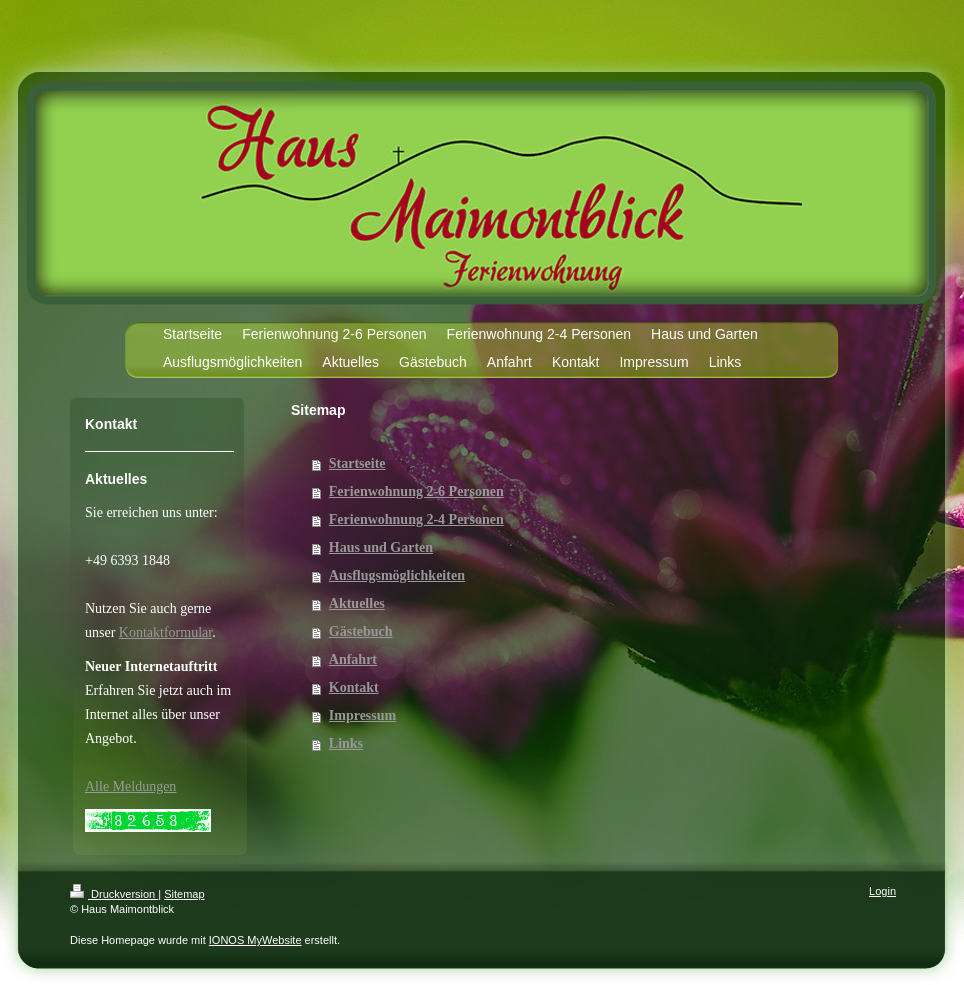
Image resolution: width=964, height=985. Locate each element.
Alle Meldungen (130, 786)
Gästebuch (361, 631)
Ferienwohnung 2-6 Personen (416, 491)
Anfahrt (353, 659)
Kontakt (354, 687)
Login (882, 891)
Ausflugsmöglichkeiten (397, 575)
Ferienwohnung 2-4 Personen (416, 519)
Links (346, 743)
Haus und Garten (381, 547)
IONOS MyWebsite (255, 940)
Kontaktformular (165, 632)
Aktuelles (357, 603)
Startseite (357, 463)
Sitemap (184, 894)
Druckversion (114, 894)
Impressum (362, 715)
